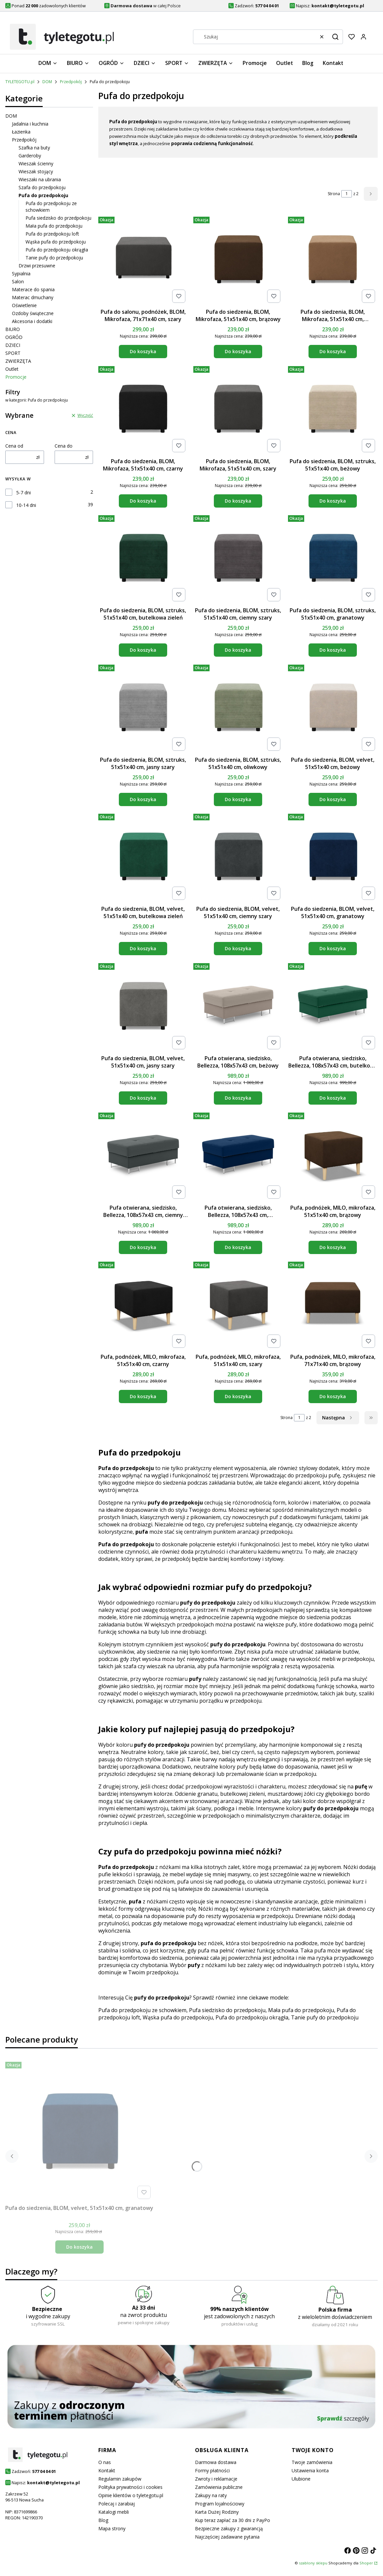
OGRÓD (14, 337)
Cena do (63, 446)
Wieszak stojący (36, 171)
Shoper (366, 2562)
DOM (47, 81)
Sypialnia (21, 273)
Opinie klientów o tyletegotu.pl (130, 2495)
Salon (18, 281)
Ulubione (301, 2479)
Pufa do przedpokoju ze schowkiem (142, 2010)
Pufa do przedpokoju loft (52, 234)
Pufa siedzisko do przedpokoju (58, 218)
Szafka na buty (34, 147)
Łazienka (21, 132)
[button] (335, 36)
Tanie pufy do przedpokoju (54, 257)
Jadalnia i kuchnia (30, 124)
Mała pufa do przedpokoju (53, 226)
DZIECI (12, 345)
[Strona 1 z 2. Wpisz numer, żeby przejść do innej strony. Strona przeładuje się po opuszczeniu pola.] (346, 193)
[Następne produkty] (337, 1417)
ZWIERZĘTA (18, 361)
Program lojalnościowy (219, 2503)
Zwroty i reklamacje (216, 2479)
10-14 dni (26, 505)
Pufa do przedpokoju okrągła (56, 250)
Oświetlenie (24, 305)
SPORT (13, 353)
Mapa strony (111, 2528)
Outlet (12, 369)
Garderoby (30, 155)
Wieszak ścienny (36, 163)
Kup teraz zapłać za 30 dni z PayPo (232, 2520)
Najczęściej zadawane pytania (227, 2537)
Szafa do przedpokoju (42, 187)
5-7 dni (23, 492)
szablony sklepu (313, 2562)
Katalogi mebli (113, 2512)
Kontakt (106, 2470)
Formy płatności (212, 2470)
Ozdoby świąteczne (33, 313)
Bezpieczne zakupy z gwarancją (229, 2528)
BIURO (12, 329)
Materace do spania (33, 289)
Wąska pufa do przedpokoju (55, 242)
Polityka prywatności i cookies (130, 2487)
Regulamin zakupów (119, 2479)
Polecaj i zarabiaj (116, 2503)
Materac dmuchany (32, 297)
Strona (334, 193)
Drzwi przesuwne (37, 265)
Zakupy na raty (211, 2495)
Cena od (14, 446)
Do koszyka (143, 351)
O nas (104, 2462)
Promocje (15, 377)
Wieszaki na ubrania (40, 179)
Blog (103, 2520)
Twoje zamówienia (312, 2462)
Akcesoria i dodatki (32, 321)
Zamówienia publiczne (219, 2487)
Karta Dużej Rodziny (217, 2512)
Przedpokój (71, 81)
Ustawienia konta (310, 2470)
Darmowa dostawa (215, 2462)
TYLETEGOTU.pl (19, 81)
